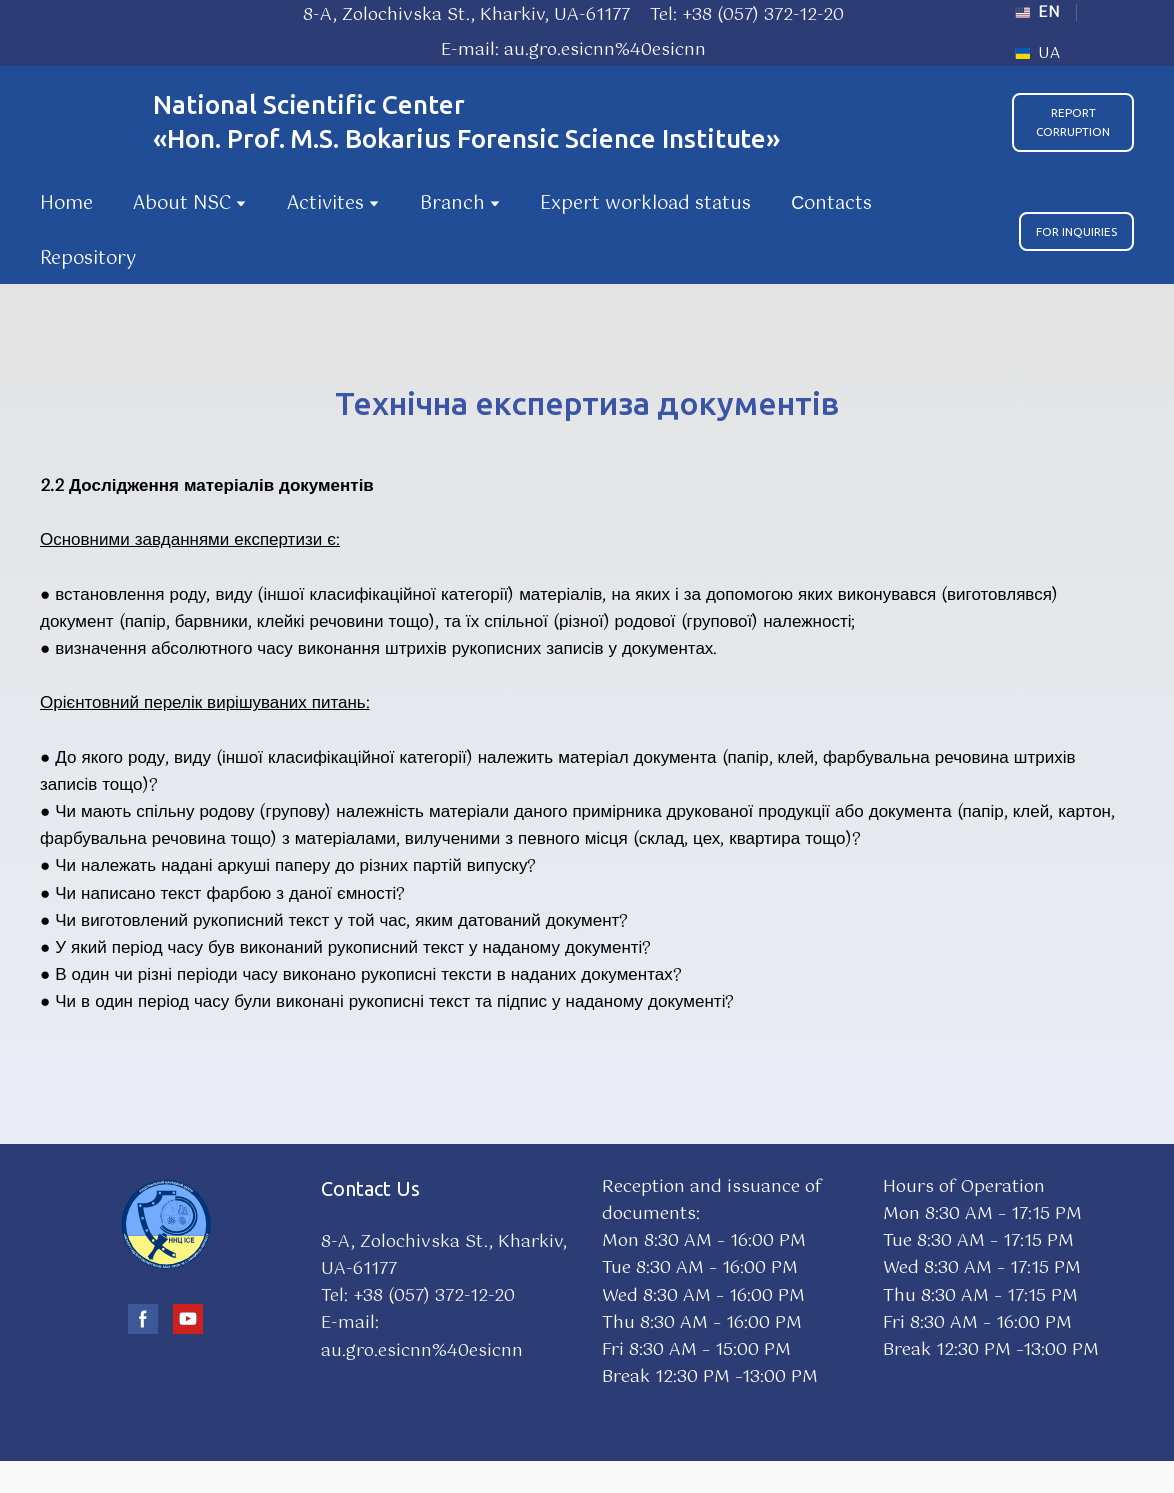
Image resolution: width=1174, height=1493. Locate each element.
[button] (1073, 122)
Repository (88, 259)
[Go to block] (166, 1224)
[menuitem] (1037, 12)
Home (66, 204)
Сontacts (831, 204)
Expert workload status (645, 204)
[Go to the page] (86, 122)
